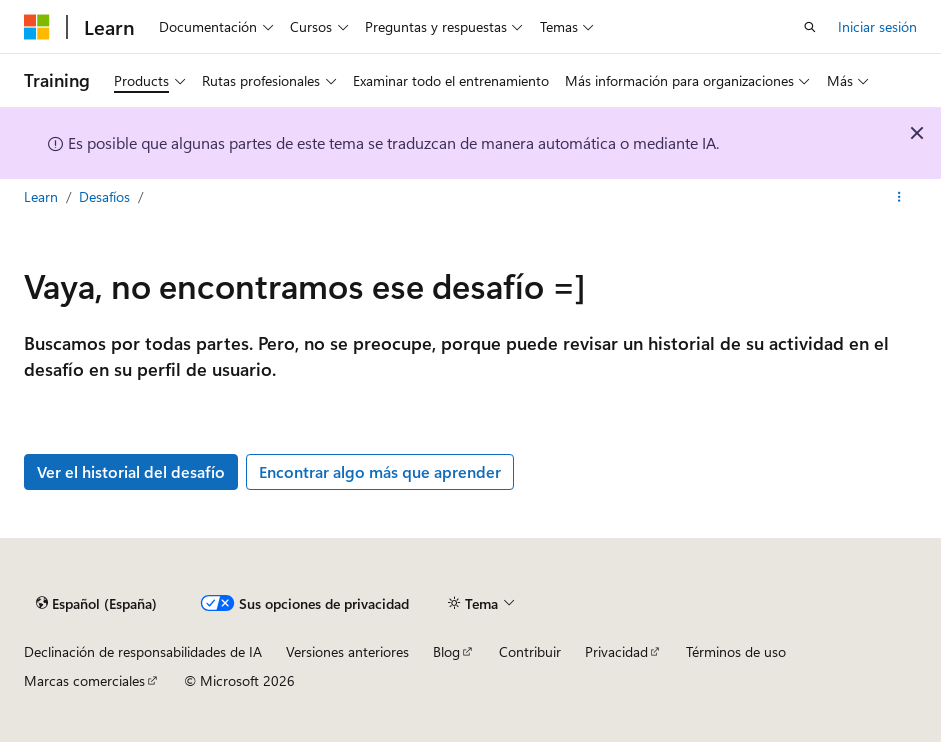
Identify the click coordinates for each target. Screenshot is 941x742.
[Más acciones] (899, 197)
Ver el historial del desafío (131, 471)
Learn (43, 196)
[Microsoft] (37, 27)
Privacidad (616, 651)
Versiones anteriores (347, 651)
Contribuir (530, 651)
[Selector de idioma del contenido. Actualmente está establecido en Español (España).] (96, 603)
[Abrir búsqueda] (810, 27)
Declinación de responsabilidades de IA (143, 651)
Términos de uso (736, 651)
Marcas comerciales (84, 680)
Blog (446, 651)
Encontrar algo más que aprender (380, 471)
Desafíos (106, 196)
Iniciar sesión (877, 26)
